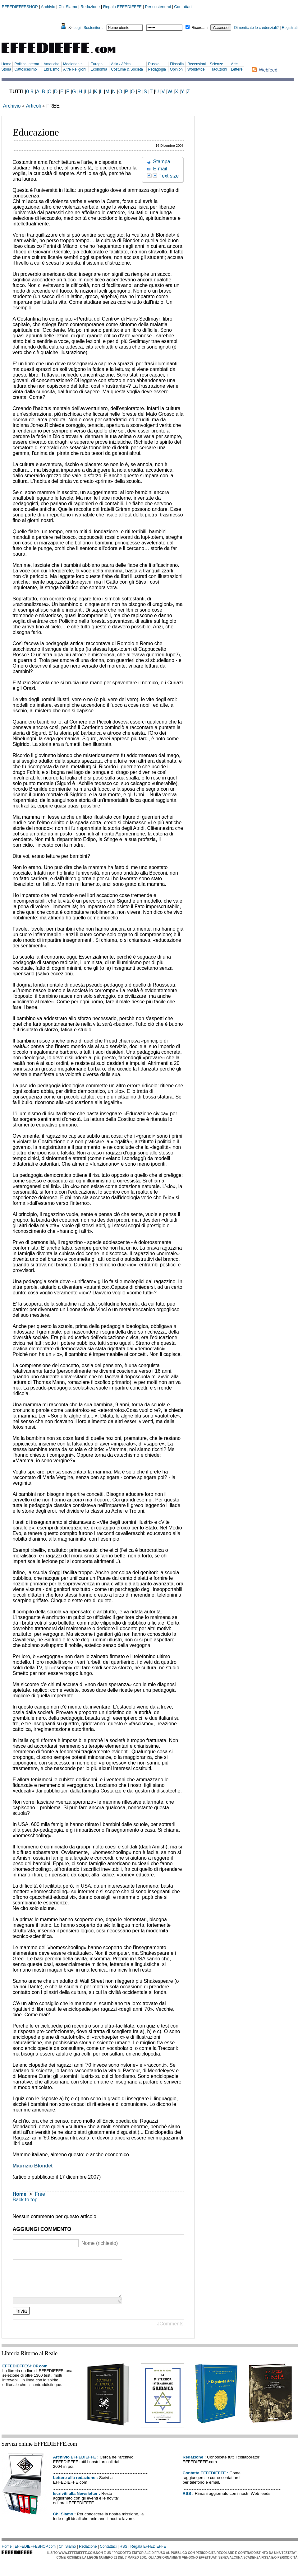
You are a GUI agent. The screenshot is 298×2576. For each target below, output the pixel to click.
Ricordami (200, 27)
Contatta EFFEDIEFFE (204, 2480)
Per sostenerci (158, 6)
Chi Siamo (67, 6)
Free (40, 2194)
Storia (6, 69)
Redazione (90, 6)
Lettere (236, 69)
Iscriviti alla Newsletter (75, 2501)
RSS (187, 2501)
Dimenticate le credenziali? (256, 27)
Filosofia (177, 64)
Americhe (51, 64)
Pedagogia (157, 69)
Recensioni (196, 64)
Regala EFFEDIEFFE (122, 6)
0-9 (29, 91)
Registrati (290, 27)
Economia (98, 69)
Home (6, 64)
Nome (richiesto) (99, 2243)
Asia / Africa (121, 64)
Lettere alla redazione (74, 2485)
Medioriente (73, 64)
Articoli (33, 106)
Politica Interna (26, 64)
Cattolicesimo (25, 69)
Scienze (216, 64)
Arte (234, 64)
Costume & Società (127, 69)
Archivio (48, 6)
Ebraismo (51, 69)
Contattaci (183, 6)
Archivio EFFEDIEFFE (74, 2464)
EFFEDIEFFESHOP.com (25, 2373)
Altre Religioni (74, 69)
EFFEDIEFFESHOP (20, 6)
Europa (96, 64)
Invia (21, 2318)
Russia (154, 64)
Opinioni (177, 69)
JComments (170, 2331)
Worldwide (196, 69)
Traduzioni (218, 69)
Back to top (25, 2199)
